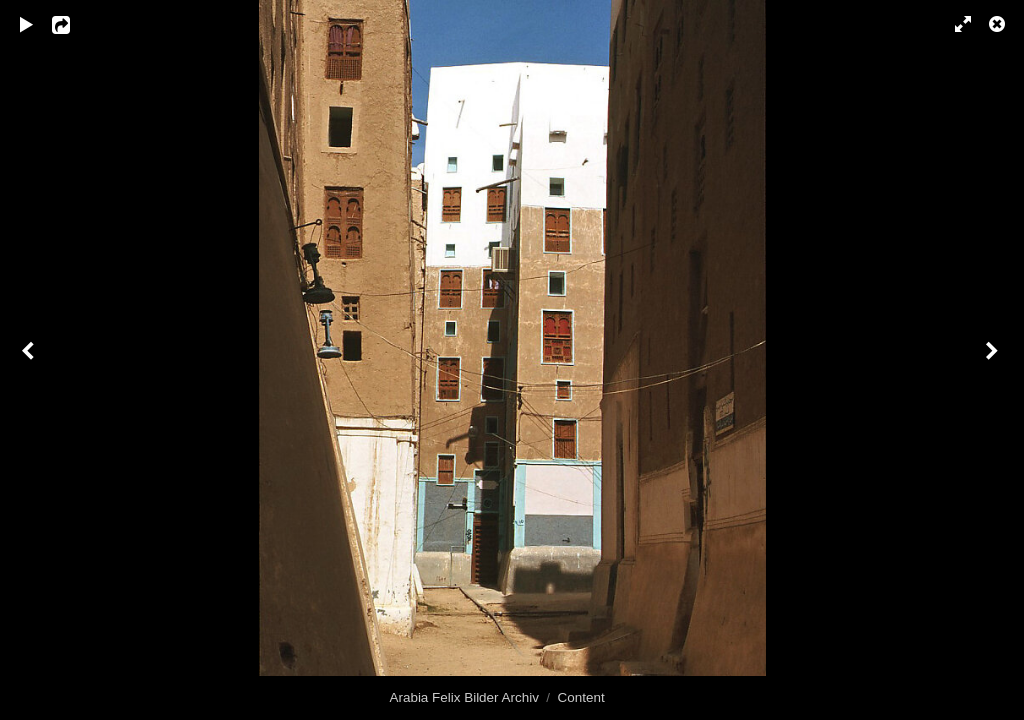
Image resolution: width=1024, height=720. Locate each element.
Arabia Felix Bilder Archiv (464, 697)
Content (581, 697)
